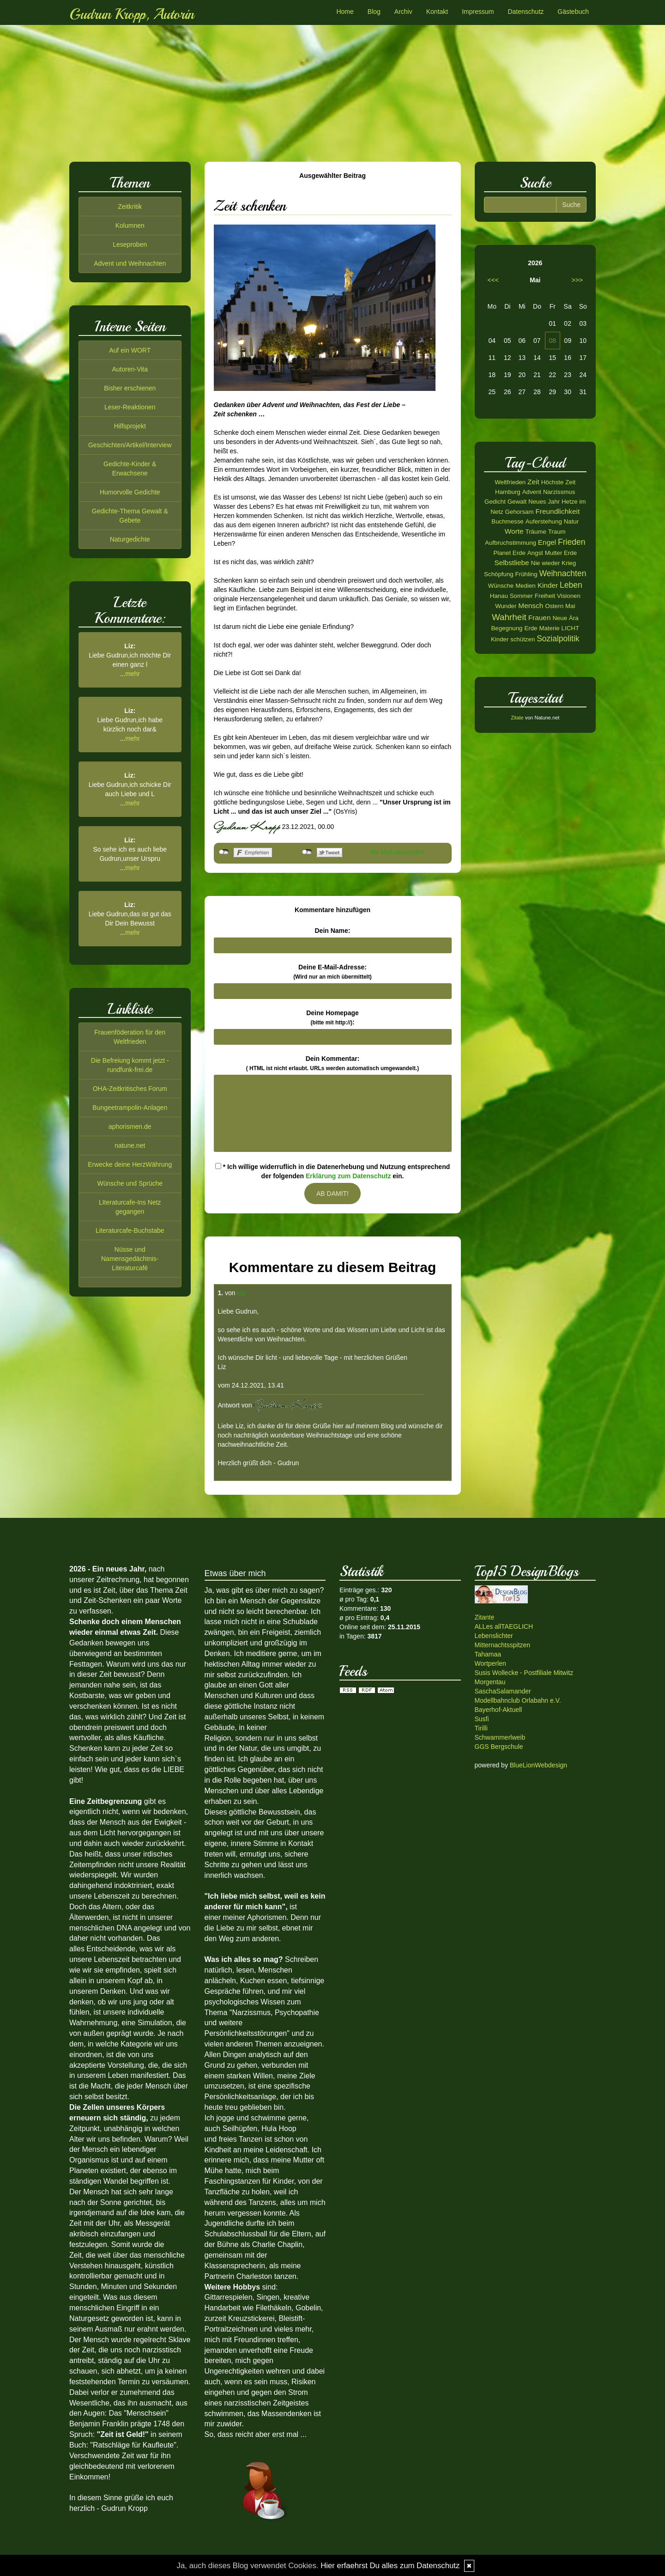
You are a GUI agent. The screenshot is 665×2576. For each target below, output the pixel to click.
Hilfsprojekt (130, 426)
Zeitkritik (130, 206)
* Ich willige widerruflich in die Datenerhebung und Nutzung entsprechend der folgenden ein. (332, 1171)
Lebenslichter (494, 1635)
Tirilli (481, 1728)
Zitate (517, 717)
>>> (577, 280)
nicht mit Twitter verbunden (307, 852)
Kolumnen (130, 225)
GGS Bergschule (499, 1746)
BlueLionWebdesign (538, 1765)
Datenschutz (526, 11)
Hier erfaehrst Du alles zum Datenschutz (389, 2565)
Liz (241, 1293)
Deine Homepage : (332, 1017)
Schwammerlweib (500, 1737)
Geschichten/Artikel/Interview (130, 445)
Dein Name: (332, 930)
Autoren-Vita (130, 369)
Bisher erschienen (130, 388)
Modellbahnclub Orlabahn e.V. (518, 1700)
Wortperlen (490, 1663)
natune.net (130, 1145)
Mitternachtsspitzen (503, 1645)
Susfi (482, 1719)
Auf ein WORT (130, 350)
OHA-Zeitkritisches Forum (130, 1088)
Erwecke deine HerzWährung (130, 1164)
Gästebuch (573, 11)
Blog (374, 11)
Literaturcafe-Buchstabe (130, 1230)
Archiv (403, 11)
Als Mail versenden (397, 852)
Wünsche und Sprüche (130, 1183)
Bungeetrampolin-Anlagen (129, 1107)
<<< (493, 280)
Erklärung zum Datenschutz (348, 1176)
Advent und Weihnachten (130, 263)
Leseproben (130, 244)
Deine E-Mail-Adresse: (332, 971)
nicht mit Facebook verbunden (223, 852)
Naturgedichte (130, 539)
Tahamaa (488, 1654)
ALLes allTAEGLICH (504, 1626)
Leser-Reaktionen (130, 407)
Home (344, 11)
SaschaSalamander (503, 1691)
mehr (132, 673)
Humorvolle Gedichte (130, 492)
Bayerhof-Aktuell (498, 1709)
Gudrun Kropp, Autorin (131, 14)
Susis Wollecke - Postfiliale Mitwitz (524, 1672)
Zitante (485, 1617)
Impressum (478, 11)
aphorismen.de (130, 1126)
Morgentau (490, 1682)
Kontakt (437, 11)
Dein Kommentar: (332, 1063)
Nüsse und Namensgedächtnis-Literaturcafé (130, 1259)
